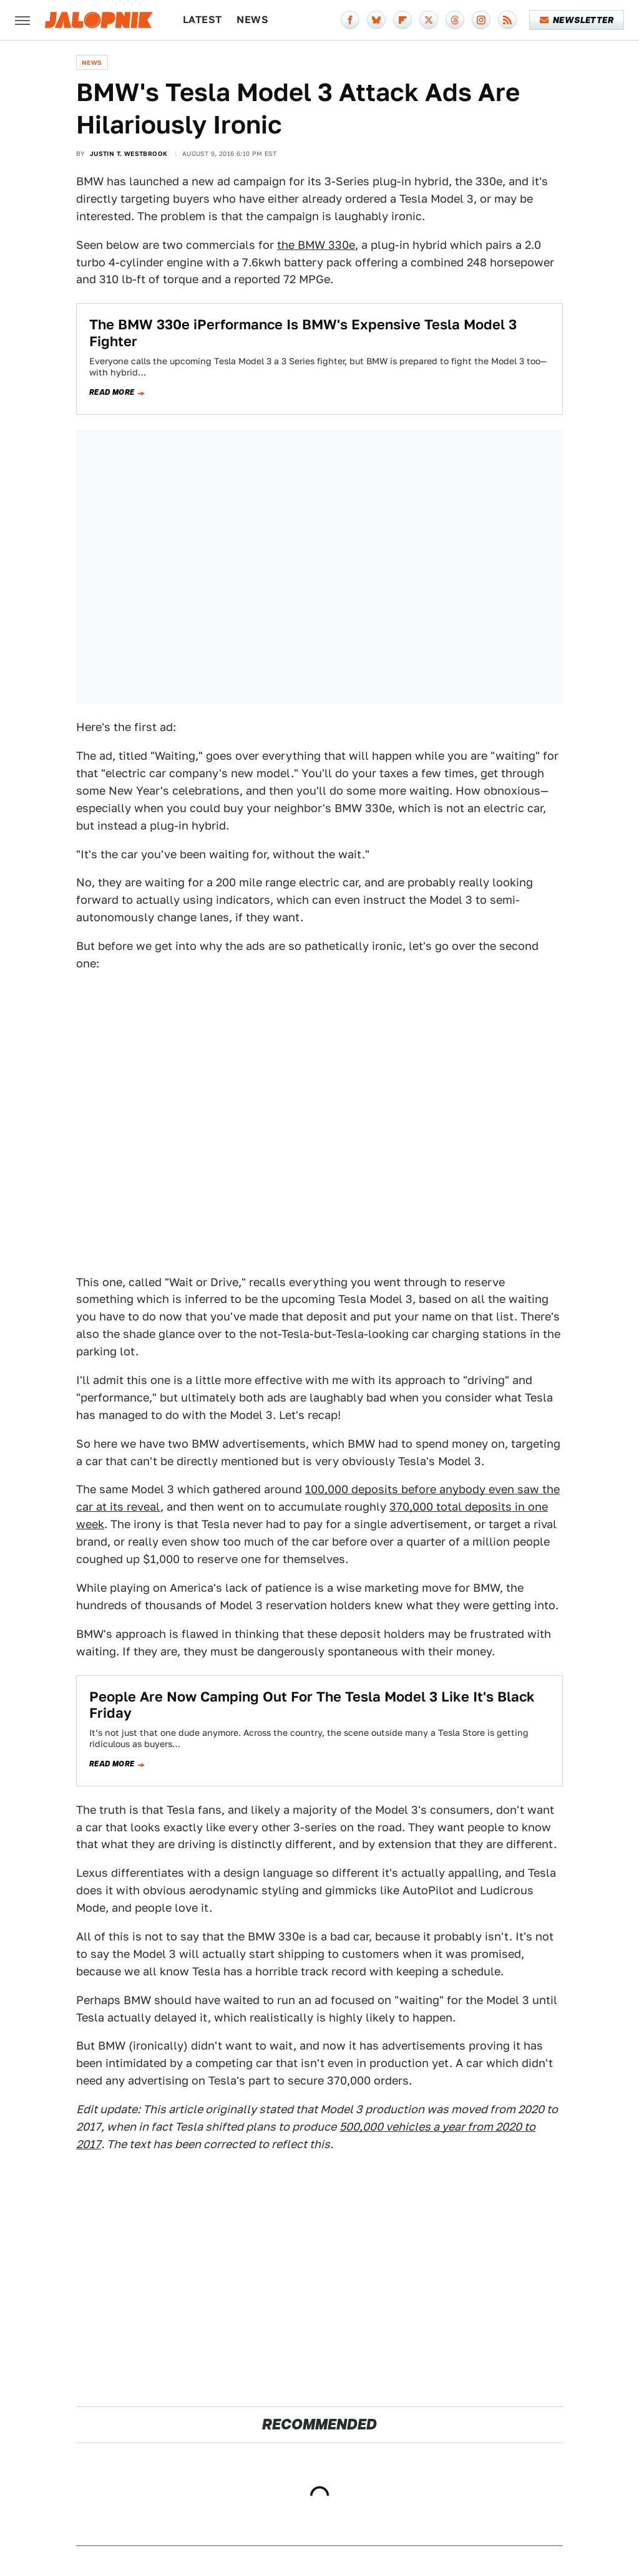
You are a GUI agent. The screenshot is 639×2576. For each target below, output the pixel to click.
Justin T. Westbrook (129, 153)
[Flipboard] (402, 20)
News (252, 20)
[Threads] (455, 20)
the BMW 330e (316, 244)
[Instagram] (481, 20)
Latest (202, 20)
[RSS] (507, 20)
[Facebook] (350, 20)
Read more (112, 392)
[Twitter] (428, 20)
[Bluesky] (376, 20)
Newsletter (577, 20)
